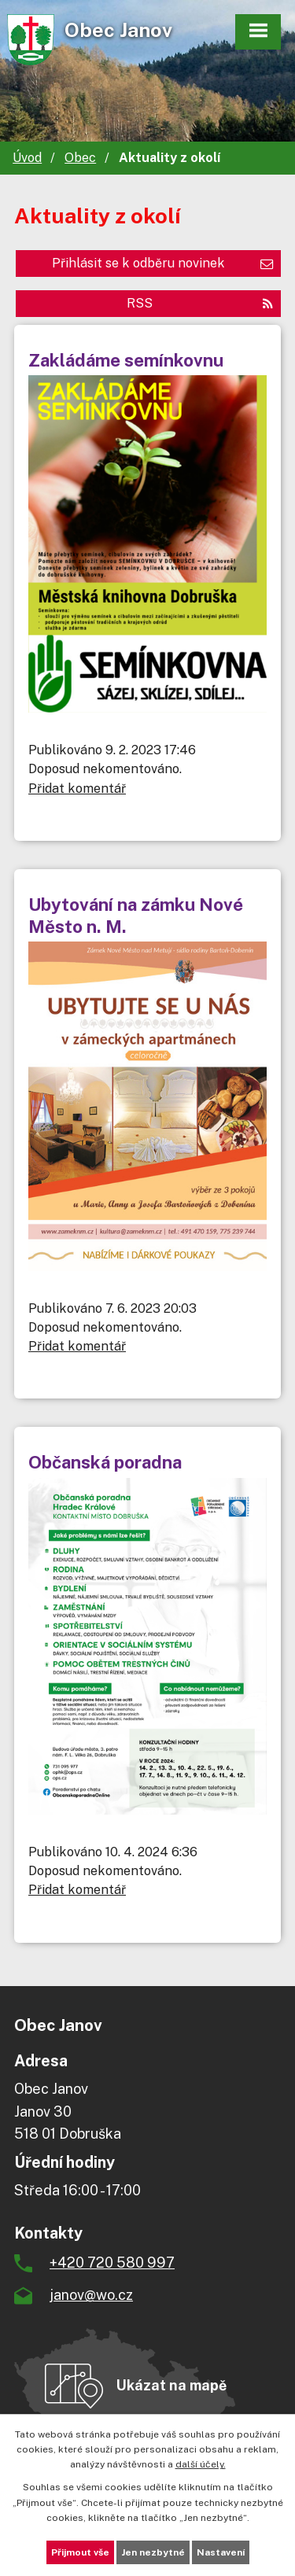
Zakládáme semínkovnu (125, 360)
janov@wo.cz (91, 2295)
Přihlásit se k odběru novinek (162, 263)
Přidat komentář (77, 788)
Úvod (27, 157)
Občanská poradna (105, 1462)
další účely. (200, 2464)
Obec (80, 157)
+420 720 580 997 (112, 2262)
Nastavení (221, 2552)
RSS (200, 303)
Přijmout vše (80, 2552)
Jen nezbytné (153, 2552)
